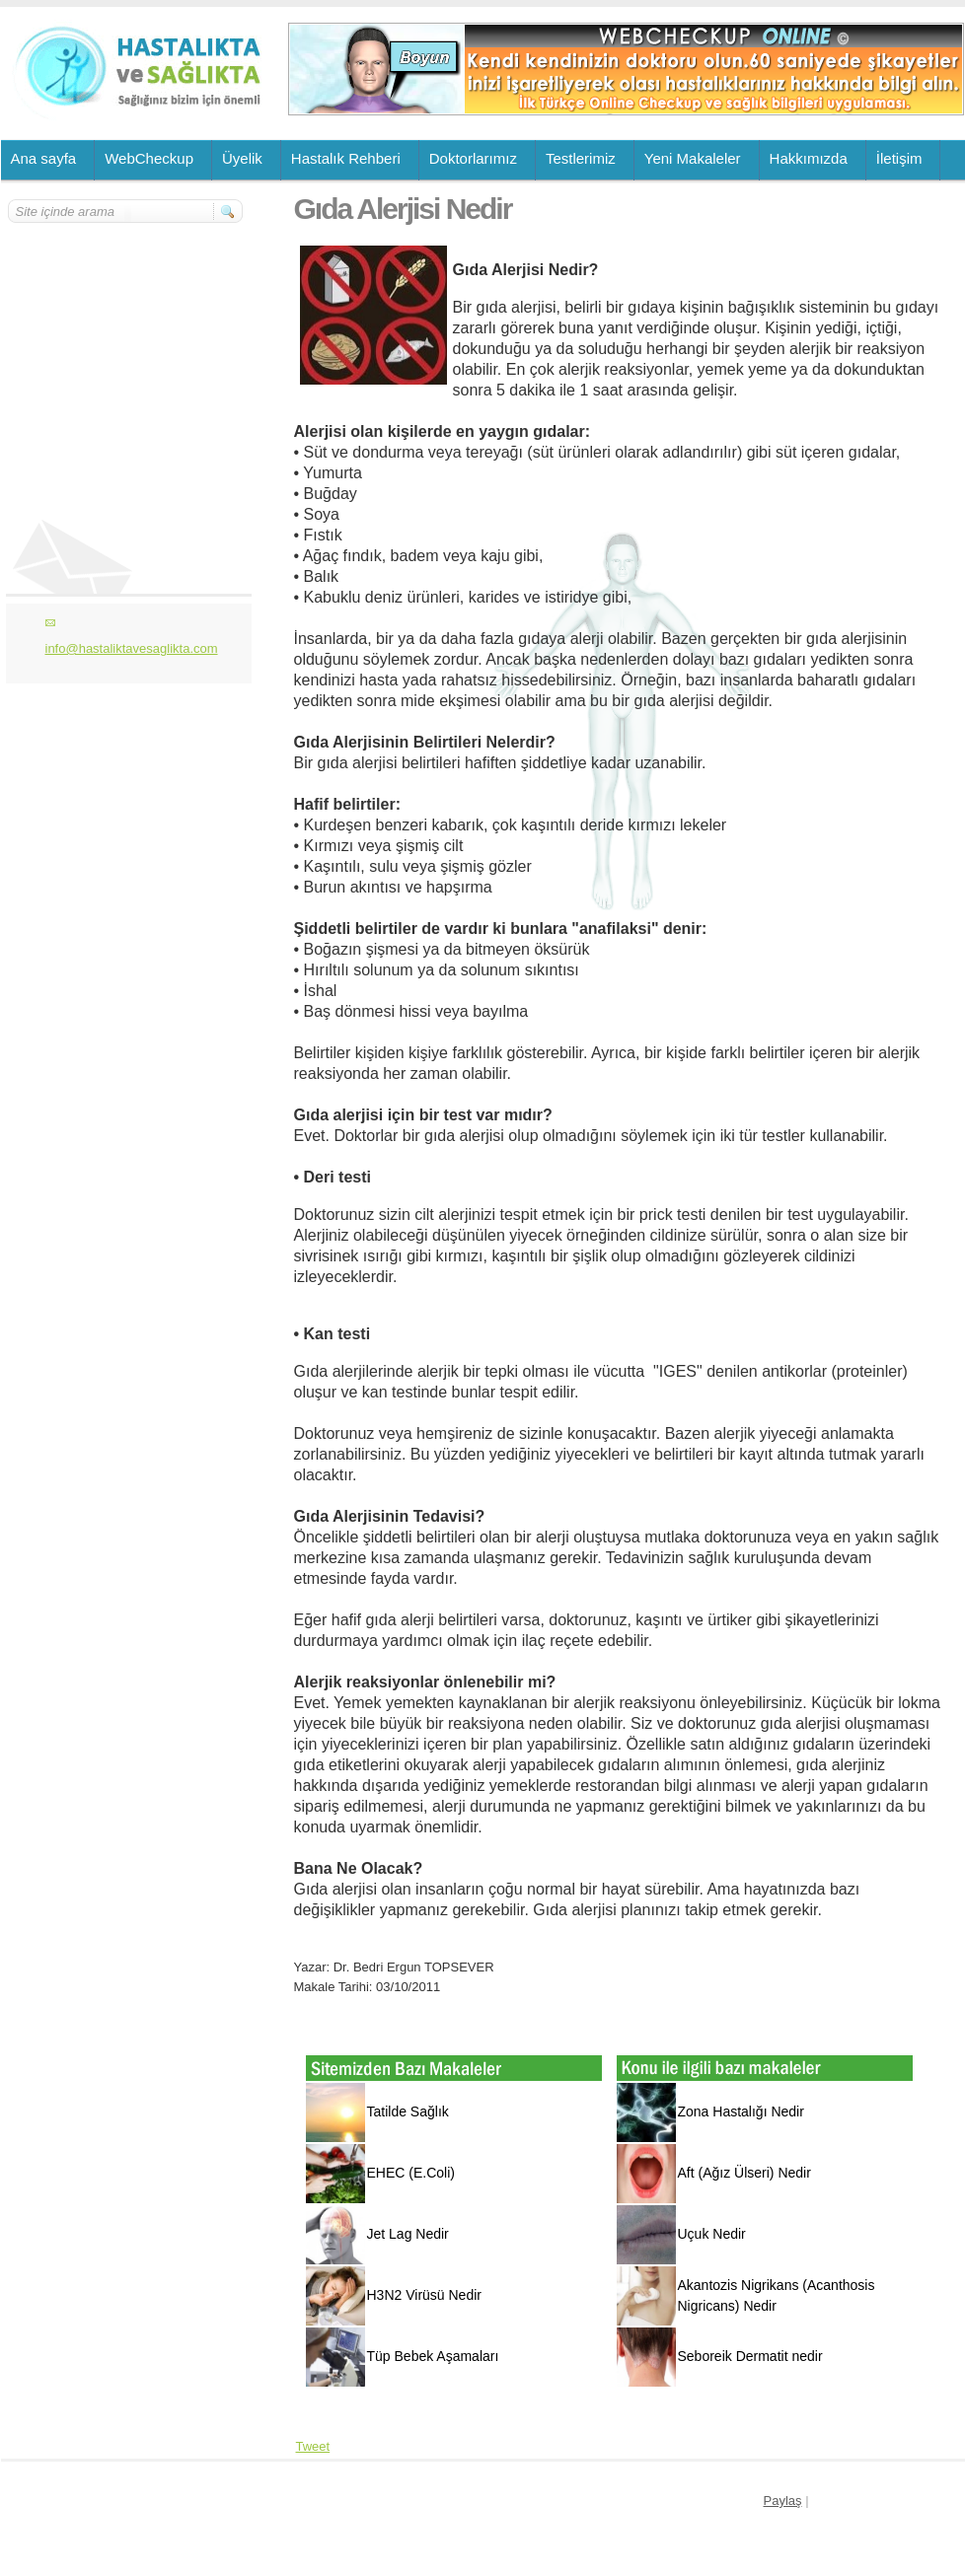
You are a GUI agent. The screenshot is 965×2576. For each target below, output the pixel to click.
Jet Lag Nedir (408, 2234)
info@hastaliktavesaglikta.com (131, 648)
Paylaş (783, 2500)
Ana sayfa (44, 158)
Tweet (313, 2446)
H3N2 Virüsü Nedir (424, 2295)
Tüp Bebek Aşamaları (433, 2356)
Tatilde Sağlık (408, 2111)
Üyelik (242, 158)
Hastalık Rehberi (346, 158)
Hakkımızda (809, 158)
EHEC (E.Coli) (411, 2173)
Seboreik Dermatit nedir (750, 2356)
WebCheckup (149, 158)
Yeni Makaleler (692, 158)
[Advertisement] (126, 342)
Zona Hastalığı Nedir (741, 2111)
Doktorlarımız (473, 158)
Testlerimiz (581, 158)
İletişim (899, 158)
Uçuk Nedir (712, 2234)
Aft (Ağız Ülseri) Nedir (744, 2173)
